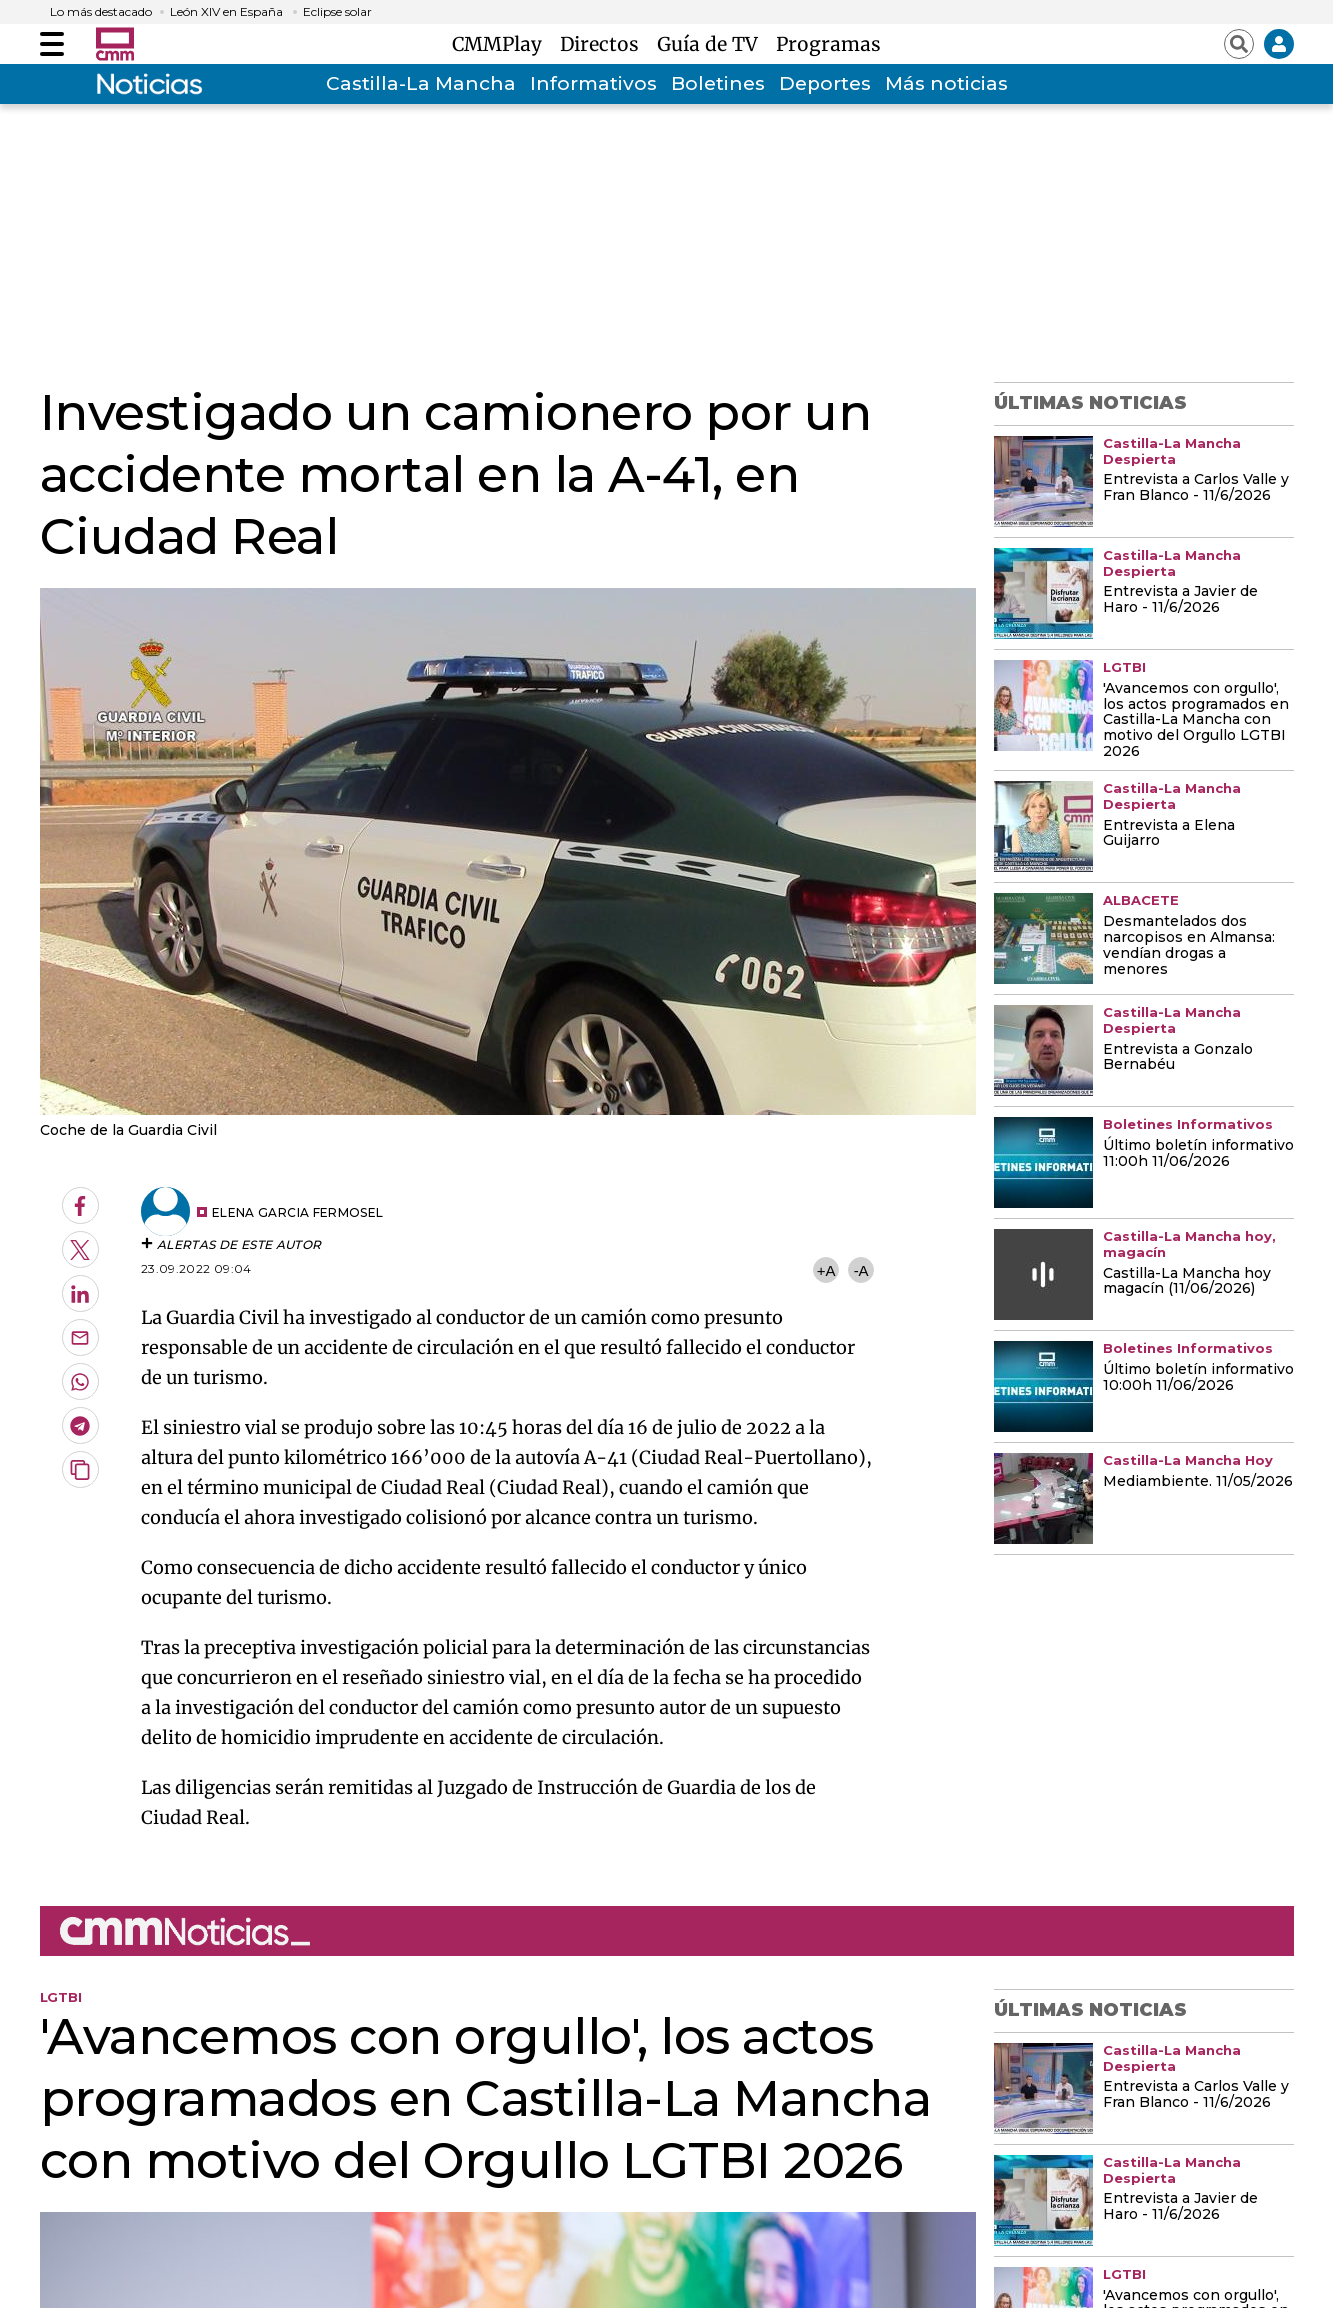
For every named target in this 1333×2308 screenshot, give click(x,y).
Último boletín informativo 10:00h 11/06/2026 (1198, 1378)
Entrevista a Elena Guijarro (1169, 834)
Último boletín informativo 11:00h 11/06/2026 (1198, 1154)
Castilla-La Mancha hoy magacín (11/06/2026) (1187, 1282)
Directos (604, 44)
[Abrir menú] (52, 44)
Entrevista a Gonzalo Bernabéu (1178, 1058)
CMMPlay (502, 44)
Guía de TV (712, 44)
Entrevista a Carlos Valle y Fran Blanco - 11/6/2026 (1196, 488)
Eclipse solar (337, 12)
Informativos (593, 83)
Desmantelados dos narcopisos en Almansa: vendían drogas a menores (1189, 946)
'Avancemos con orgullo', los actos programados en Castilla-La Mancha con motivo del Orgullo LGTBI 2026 (1196, 721)
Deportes (825, 83)
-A (861, 1270)
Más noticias (946, 83)
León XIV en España (226, 12)
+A (826, 1270)
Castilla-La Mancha (421, 83)
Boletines (718, 83)
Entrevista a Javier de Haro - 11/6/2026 (1180, 600)
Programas (828, 44)
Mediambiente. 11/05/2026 (1198, 1482)
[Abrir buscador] (1239, 44)
